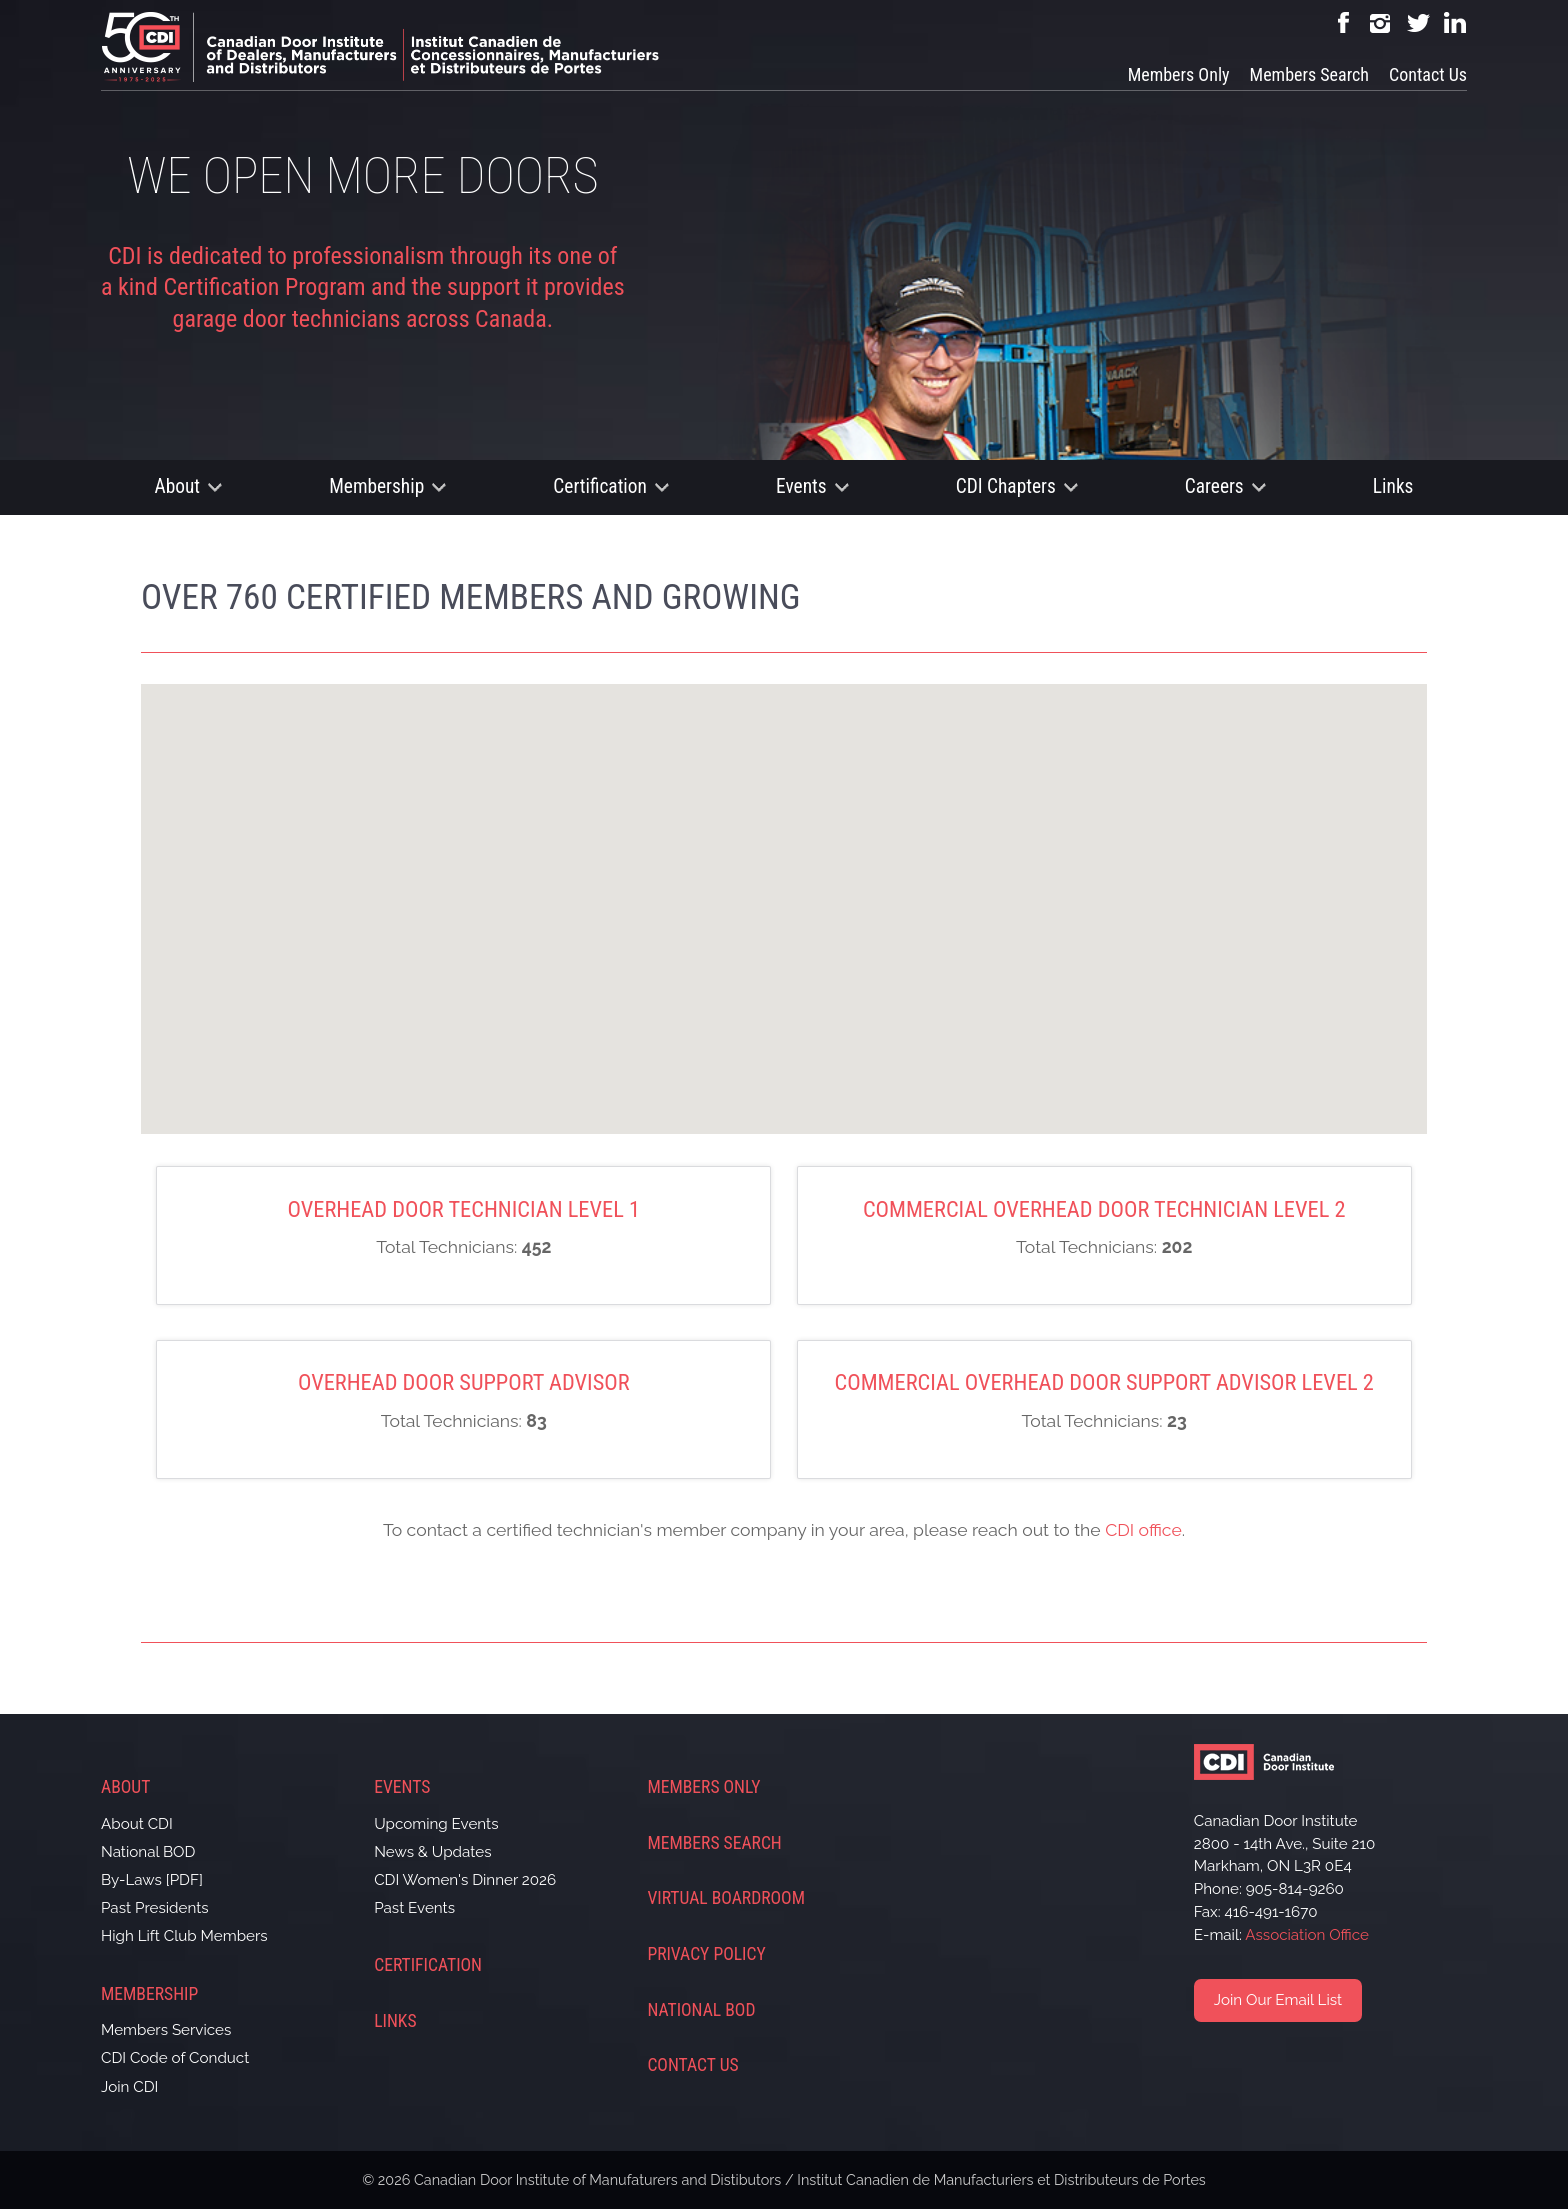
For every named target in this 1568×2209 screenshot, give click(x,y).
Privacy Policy (706, 1954)
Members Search (1309, 74)
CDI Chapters (1006, 486)
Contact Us (1428, 74)
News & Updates (432, 1852)
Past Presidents (155, 1908)
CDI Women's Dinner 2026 (465, 1880)
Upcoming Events (436, 1824)
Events (801, 486)
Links (1393, 486)
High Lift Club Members (184, 1936)
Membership (376, 486)
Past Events (414, 1908)
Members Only (1179, 74)
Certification (600, 486)
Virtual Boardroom (726, 1898)
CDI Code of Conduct (175, 2058)
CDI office (1143, 1529)
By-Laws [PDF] (152, 1880)
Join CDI (129, 2087)
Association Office (1307, 1935)
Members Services (166, 2030)
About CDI (137, 1824)
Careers (1214, 486)
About (178, 486)
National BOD (148, 1852)
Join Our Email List (1278, 2000)
